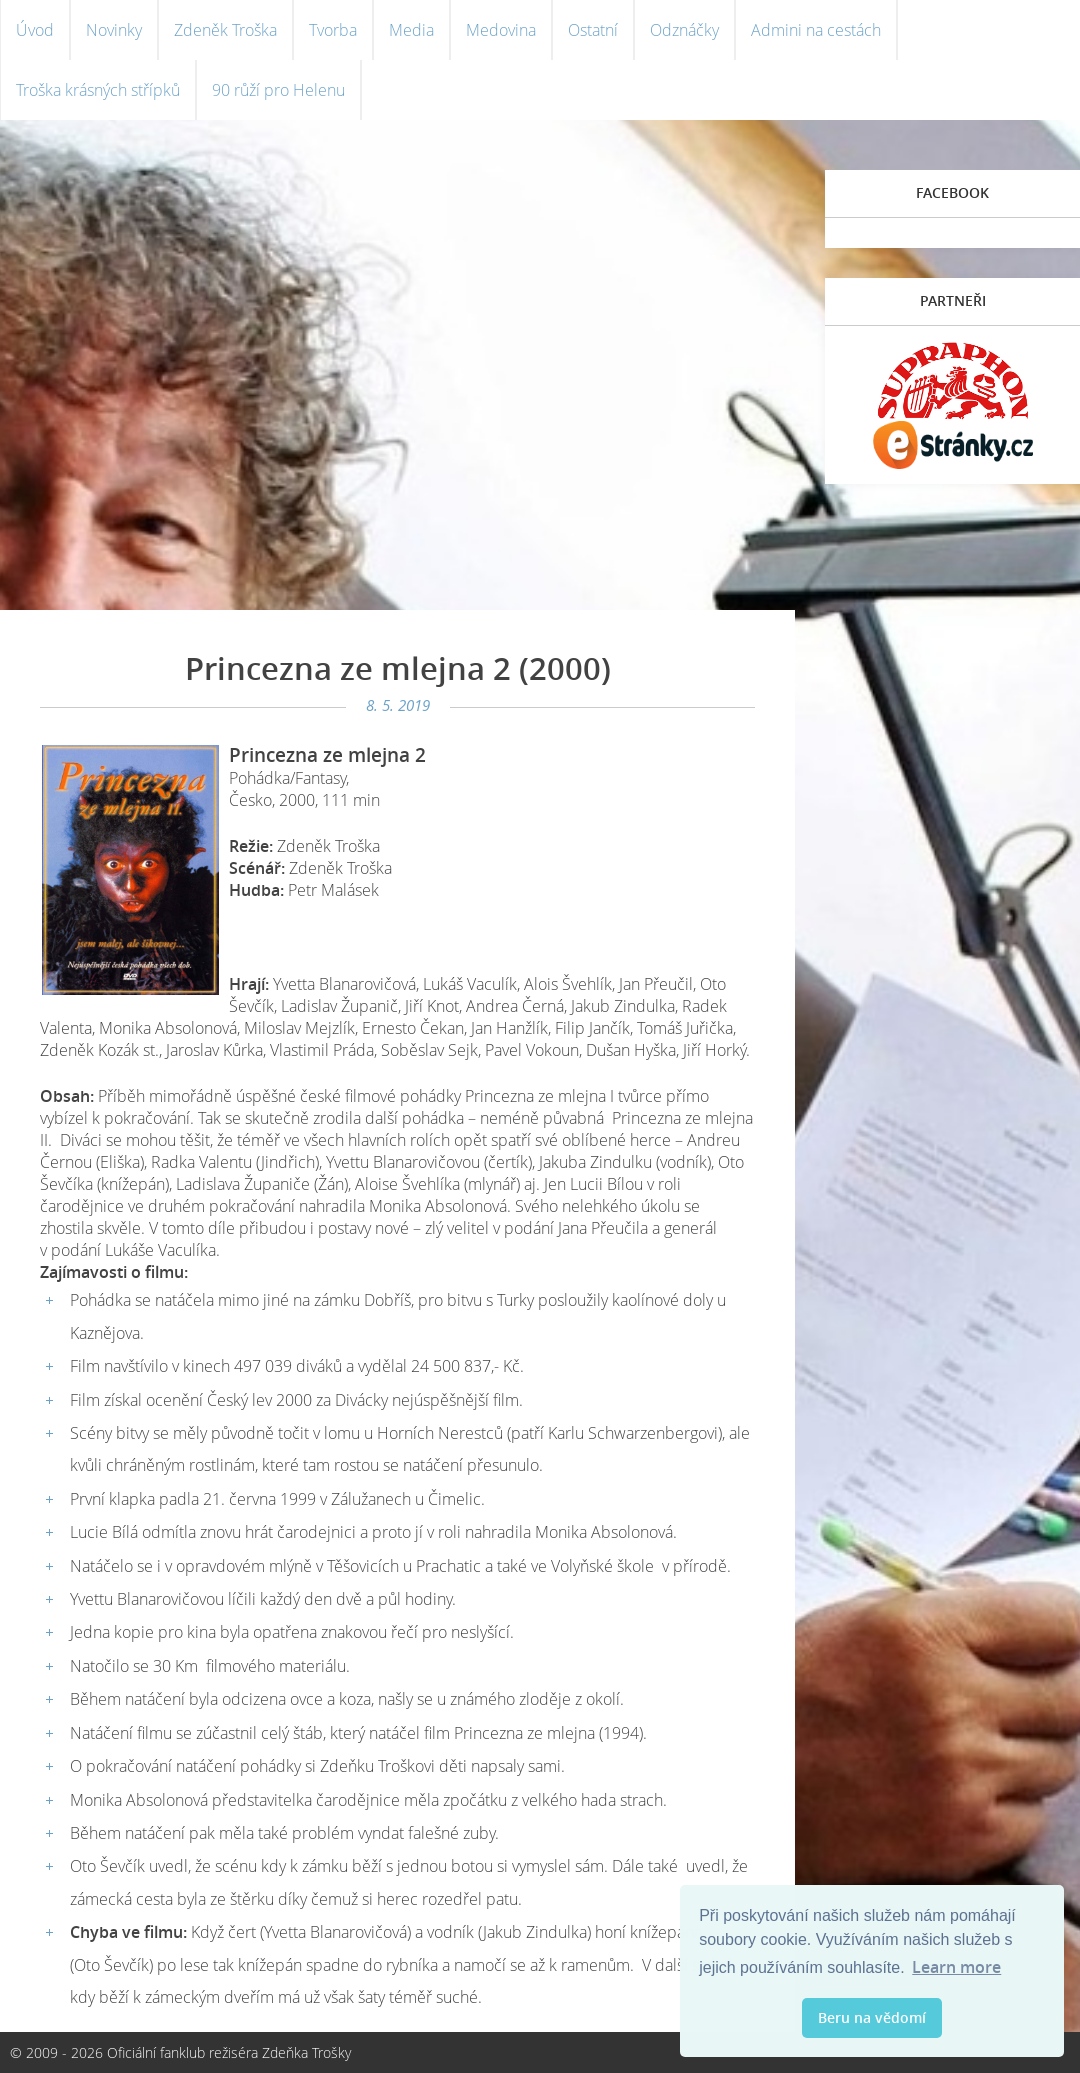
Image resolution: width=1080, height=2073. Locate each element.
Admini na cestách (816, 30)
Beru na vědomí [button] (872, 2017)
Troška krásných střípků (98, 90)
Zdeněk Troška (225, 30)
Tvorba (333, 30)
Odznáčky (684, 30)
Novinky (114, 30)
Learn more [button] (956, 1967)
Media (411, 30)
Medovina (501, 30)
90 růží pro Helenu (278, 90)
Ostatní (593, 30)
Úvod (35, 30)
